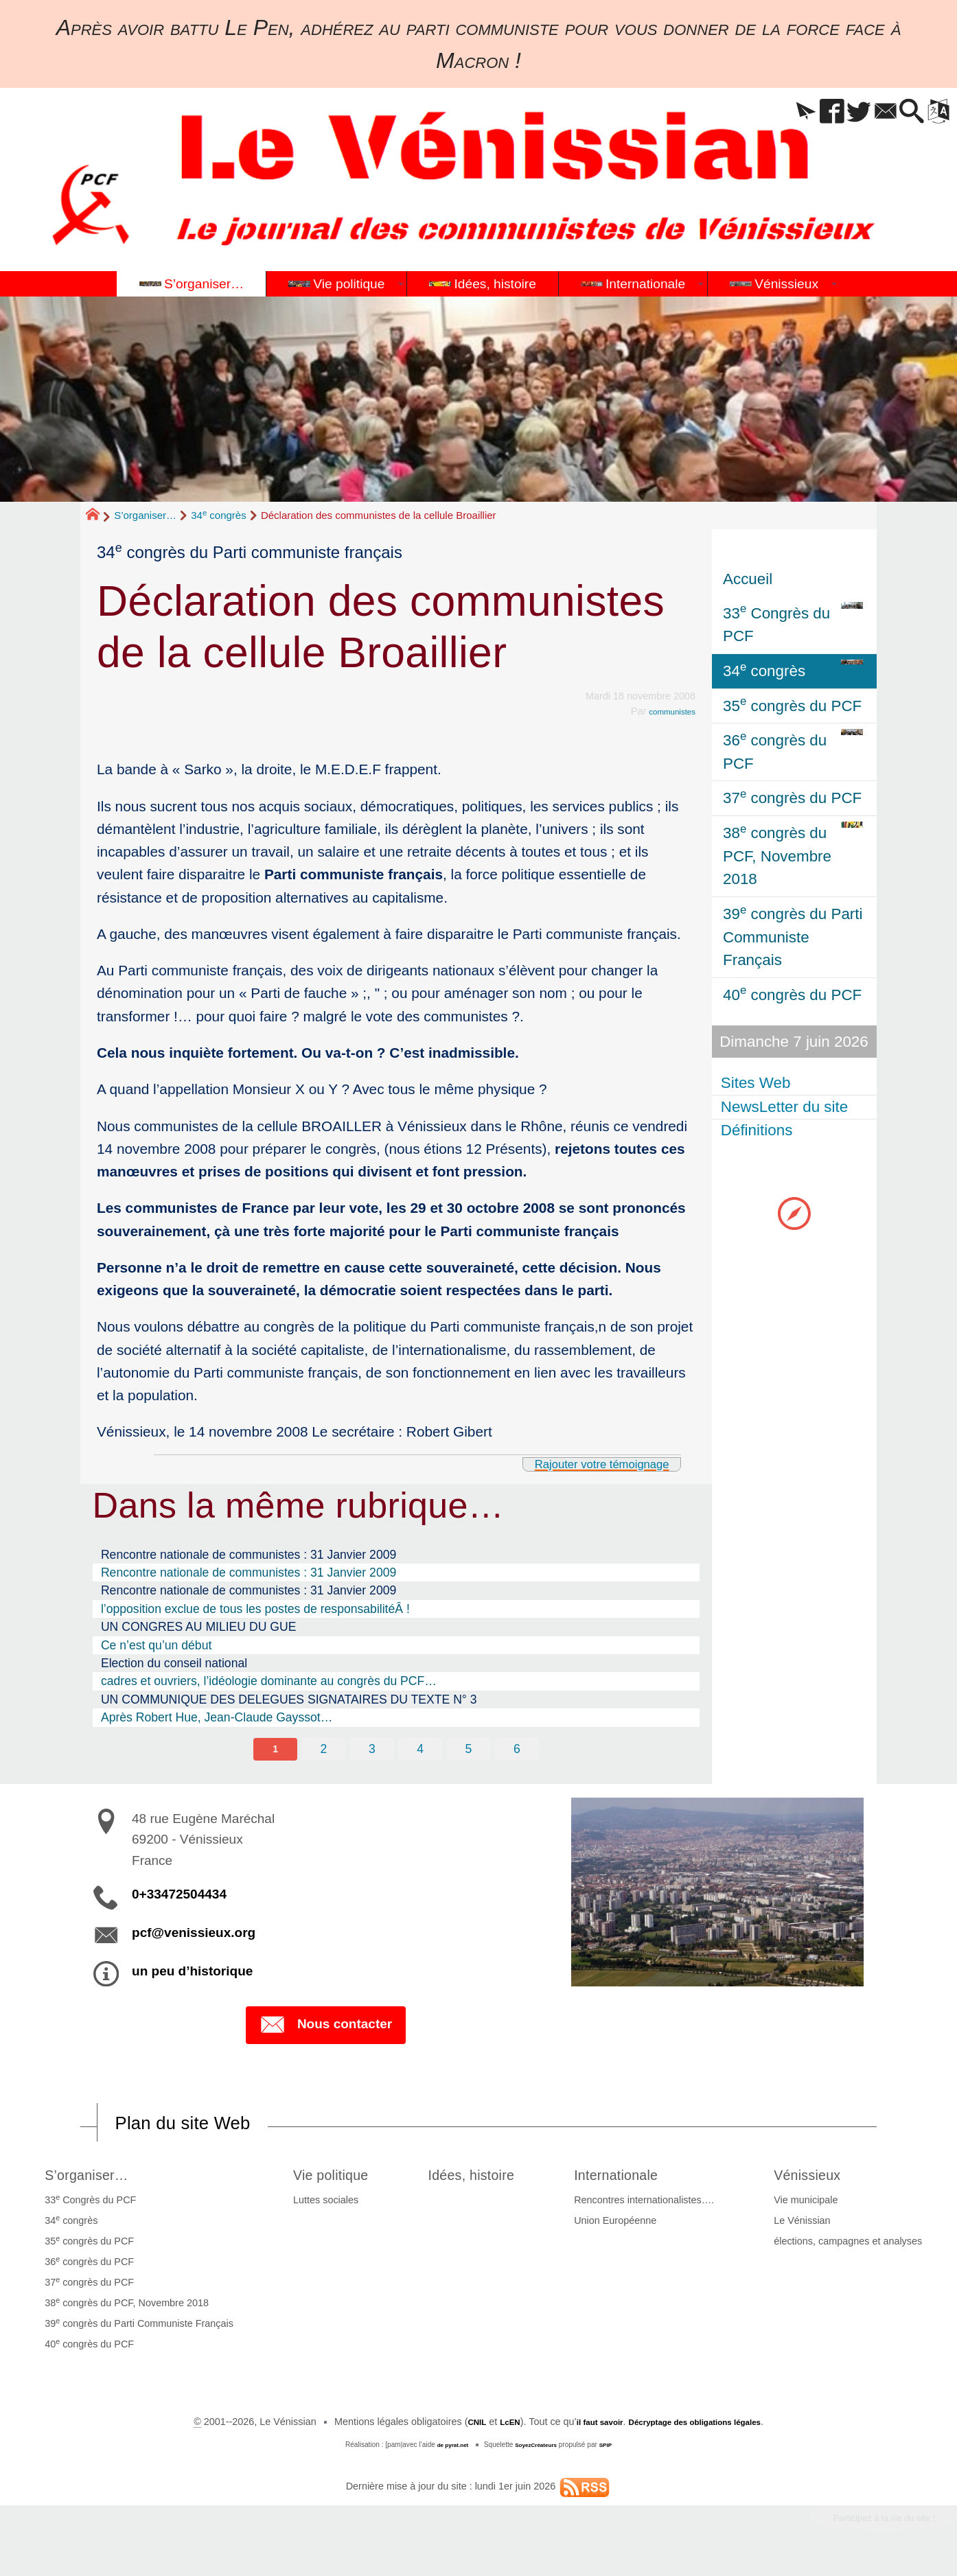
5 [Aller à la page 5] (470, 1750)
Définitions (759, 1130)
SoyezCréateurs (538, 2451)
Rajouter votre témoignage (582, 1463)
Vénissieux (820, 2179)
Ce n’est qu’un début (156, 1645)
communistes (666, 711)
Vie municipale (810, 2206)
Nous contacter (326, 2028)
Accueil (747, 579)
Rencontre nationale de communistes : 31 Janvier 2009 (248, 1555)
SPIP (615, 2451)
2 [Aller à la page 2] (322, 1750)
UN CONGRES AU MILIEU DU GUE (198, 1627)
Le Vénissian (806, 2226)
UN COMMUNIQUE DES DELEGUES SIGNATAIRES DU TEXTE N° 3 (289, 1699)
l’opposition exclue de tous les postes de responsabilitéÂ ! (255, 1609)
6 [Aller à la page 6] (519, 1750)
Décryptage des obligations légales (705, 2427)
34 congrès (218, 515)
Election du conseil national (174, 1663)
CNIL (452, 2427)
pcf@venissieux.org (193, 1934)
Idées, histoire (481, 2179)
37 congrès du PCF (85, 2288)
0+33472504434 (179, 1896)
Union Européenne (627, 2226)
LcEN (490, 2427)
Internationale (638, 2179)
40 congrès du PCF (85, 2349)
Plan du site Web (199, 2126)
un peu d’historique (192, 1973)
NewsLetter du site (786, 1106)
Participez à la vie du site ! (866, 2527)
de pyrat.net (445, 2451)
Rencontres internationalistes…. (656, 2206)
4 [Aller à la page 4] (420, 1750)
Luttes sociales (313, 2206)
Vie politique (328, 2179)
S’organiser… (145, 515)
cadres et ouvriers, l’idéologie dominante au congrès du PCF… (269, 1681)
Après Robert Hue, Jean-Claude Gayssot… (216, 1717)
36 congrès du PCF (85, 2267)
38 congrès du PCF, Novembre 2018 (123, 2308)
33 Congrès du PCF (86, 2204)
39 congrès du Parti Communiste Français (135, 2329)
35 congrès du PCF (85, 2246)
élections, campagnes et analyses (852, 2247)
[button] (763, 112)
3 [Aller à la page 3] (371, 1750)
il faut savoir (588, 2427)
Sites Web (758, 1082)
